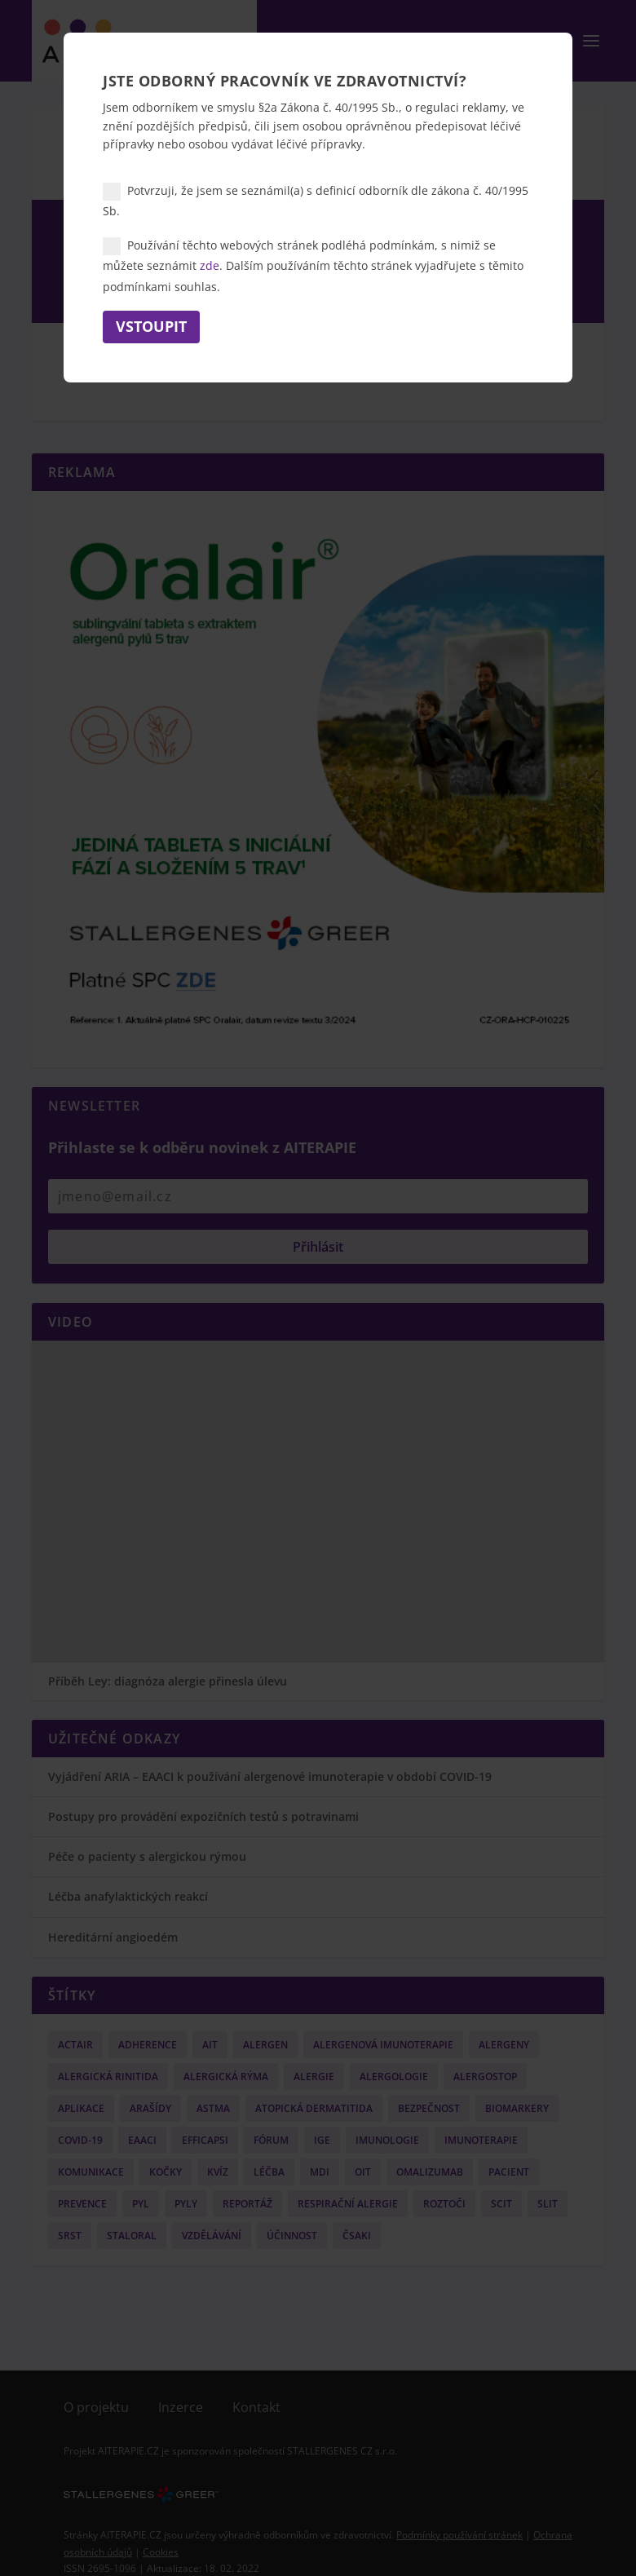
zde (209, 265)
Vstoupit (151, 326)
